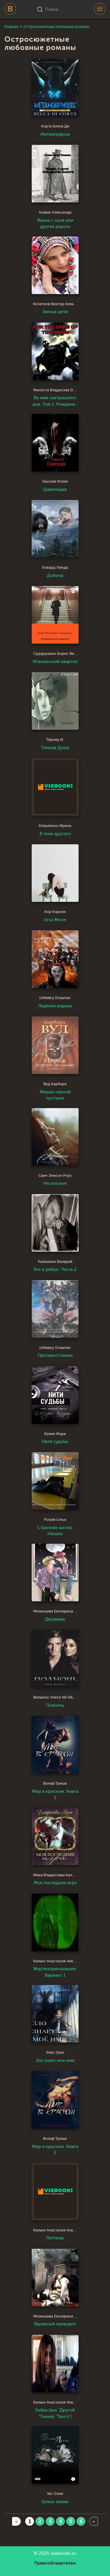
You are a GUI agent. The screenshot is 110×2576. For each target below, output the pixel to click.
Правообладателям (55, 2563)
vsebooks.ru (63, 2553)
